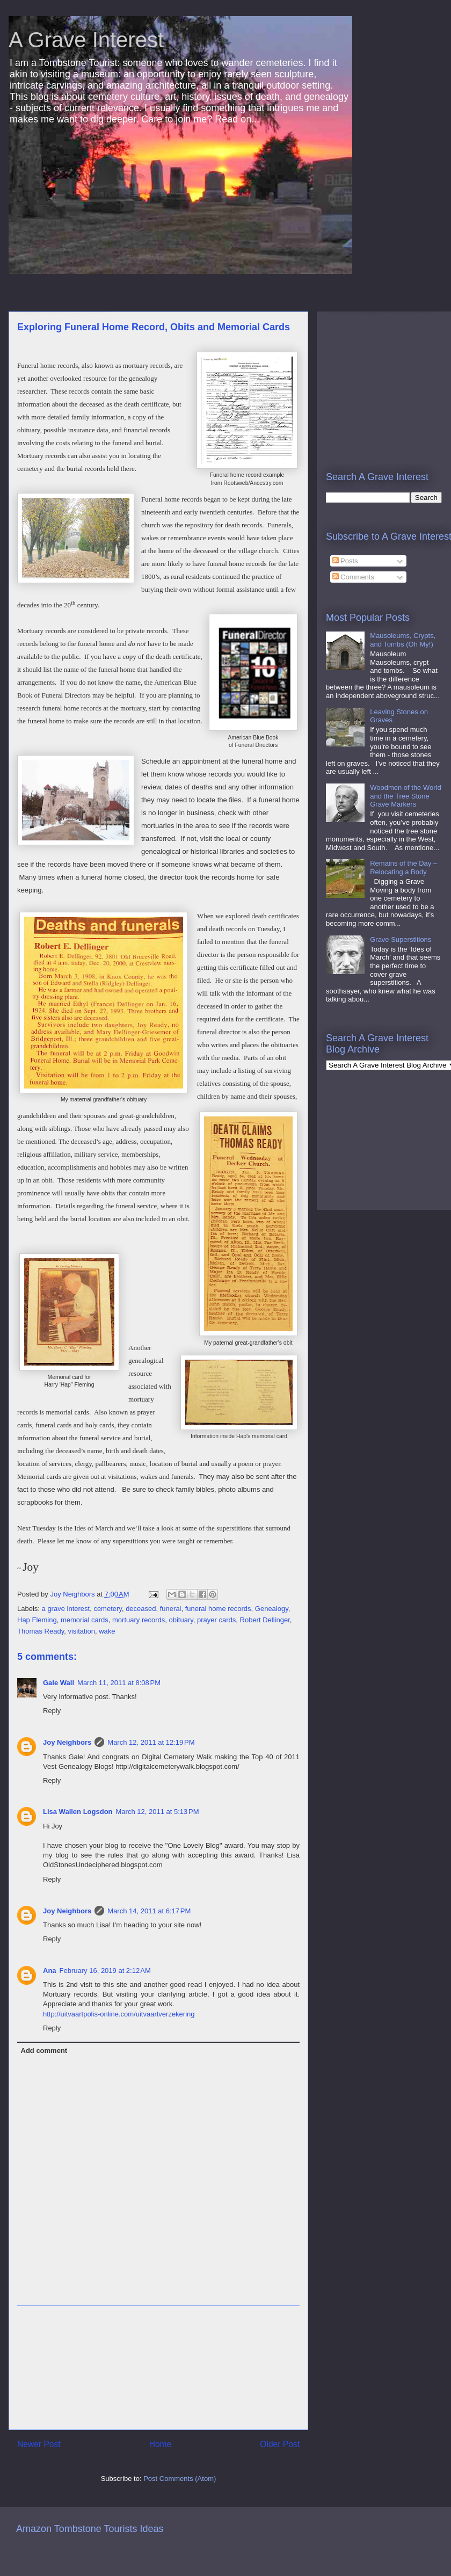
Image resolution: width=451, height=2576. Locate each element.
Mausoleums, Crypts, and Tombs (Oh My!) (402, 640)
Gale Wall (58, 1683)
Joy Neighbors (67, 1742)
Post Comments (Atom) (179, 2479)
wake (107, 1631)
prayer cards (216, 1620)
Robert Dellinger (265, 1620)
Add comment (44, 2051)
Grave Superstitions (400, 939)
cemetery (107, 1609)
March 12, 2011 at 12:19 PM (150, 1742)
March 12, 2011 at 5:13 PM (157, 1812)
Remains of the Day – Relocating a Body (403, 867)
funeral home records (218, 1609)
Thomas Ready (40, 1631)
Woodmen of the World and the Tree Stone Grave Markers (405, 795)
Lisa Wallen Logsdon (78, 1812)
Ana (49, 1971)
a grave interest (66, 1609)
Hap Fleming (37, 1620)
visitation (81, 1631)
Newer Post (39, 2444)
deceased (141, 1609)
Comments (353, 577)
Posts (345, 561)
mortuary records (138, 1620)
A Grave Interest (86, 40)
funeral (170, 1609)
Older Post (280, 2444)
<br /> (358, 379)
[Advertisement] (158, 2367)
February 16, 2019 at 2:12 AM (105, 1971)
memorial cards (84, 1620)
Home (160, 2444)
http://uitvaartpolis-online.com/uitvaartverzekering (119, 2014)
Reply (52, 1711)
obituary (181, 1620)
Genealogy (271, 1609)
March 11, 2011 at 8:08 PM (119, 1683)
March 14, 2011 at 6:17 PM (149, 1911)
